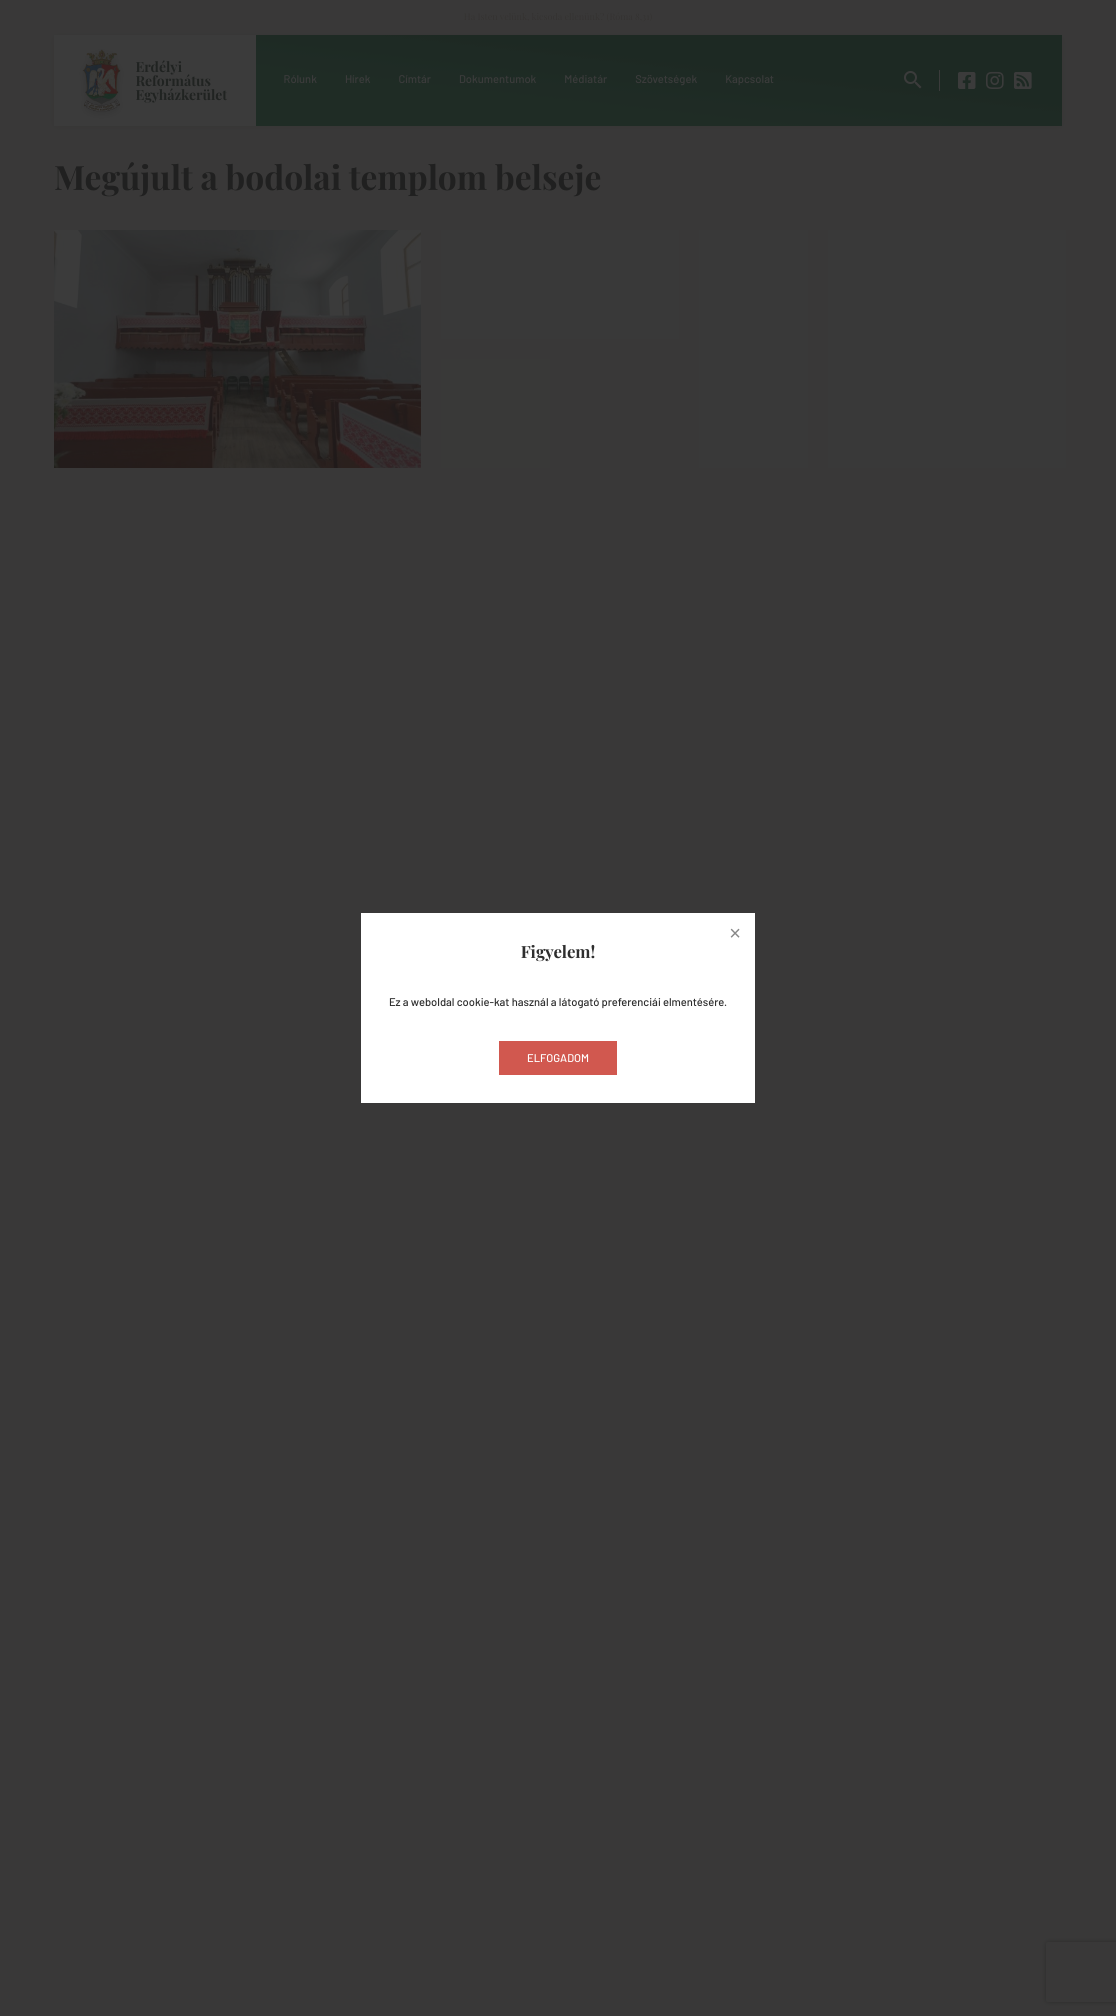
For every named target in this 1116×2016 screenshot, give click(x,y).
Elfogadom (558, 1058)
